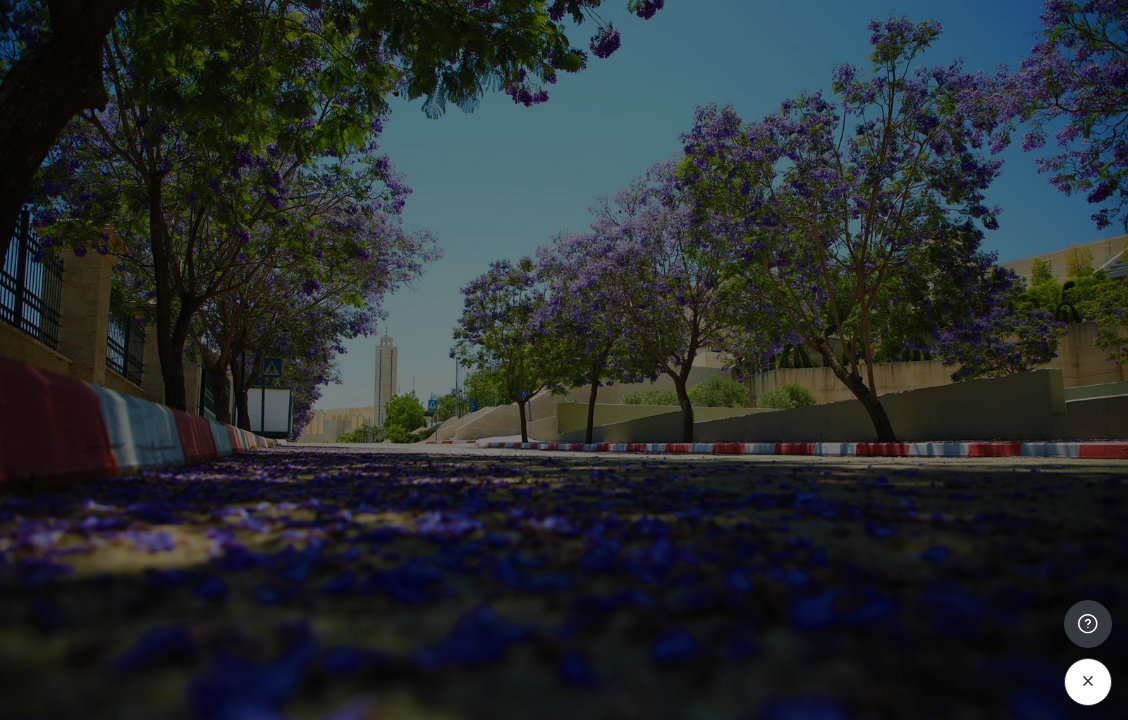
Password (773, 407)
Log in (917, 556)
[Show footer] (1088, 624)
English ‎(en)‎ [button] (841, 706)
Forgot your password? (1026, 500)
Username (774, 310)
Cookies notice (983, 706)
